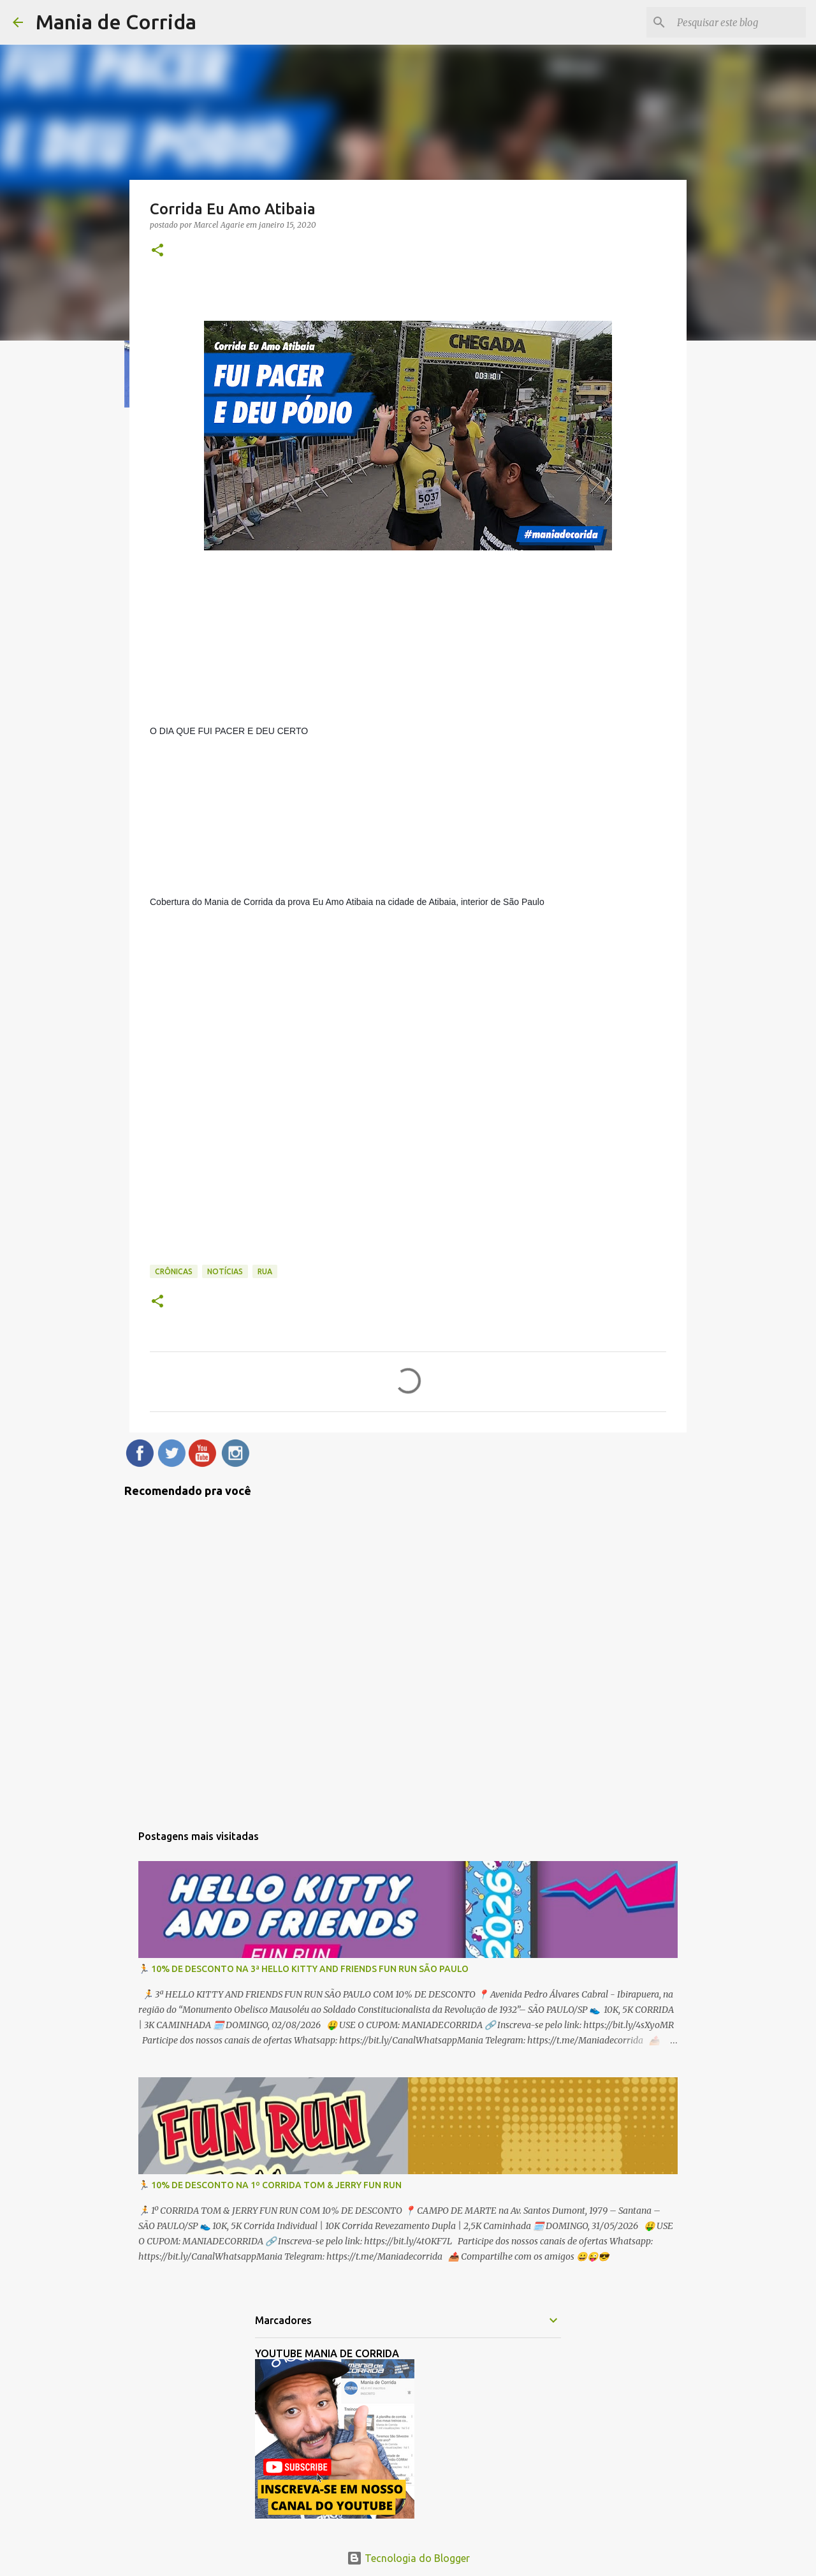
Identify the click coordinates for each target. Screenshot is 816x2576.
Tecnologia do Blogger (408, 2558)
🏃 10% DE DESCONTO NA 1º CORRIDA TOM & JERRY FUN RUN (270, 2185)
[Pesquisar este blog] (739, 22)
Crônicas (174, 1271)
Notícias (225, 1271)
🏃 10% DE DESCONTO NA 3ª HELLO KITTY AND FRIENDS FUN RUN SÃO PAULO (303, 1969)
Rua (265, 1271)
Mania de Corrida (116, 21)
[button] (157, 251)
